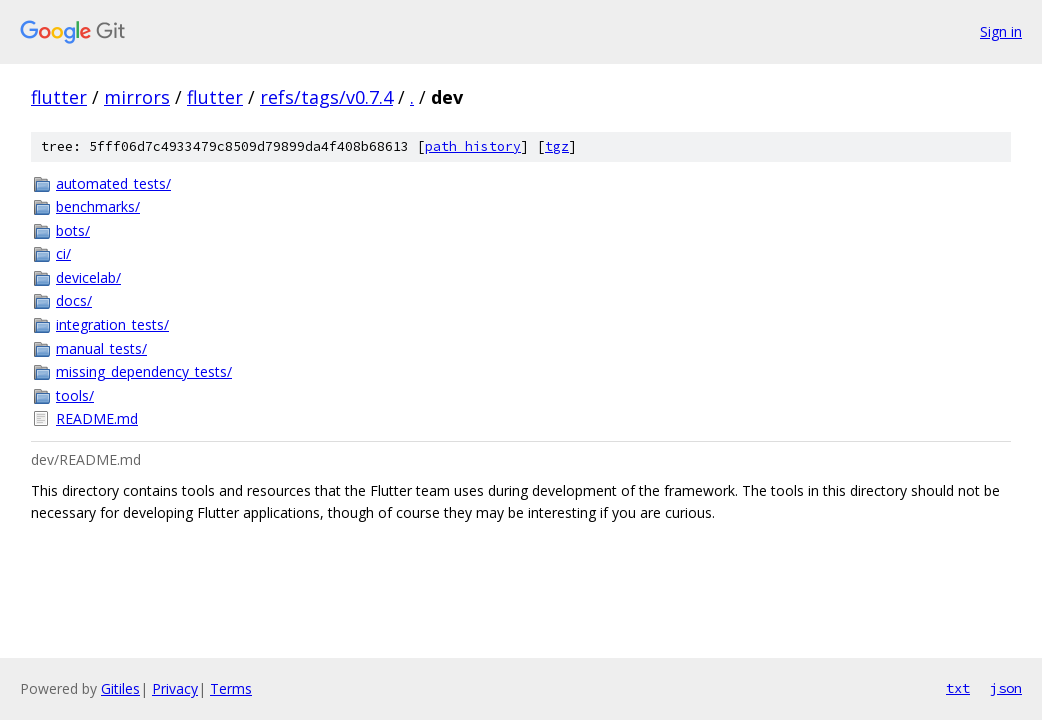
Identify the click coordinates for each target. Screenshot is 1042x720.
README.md (97, 418)
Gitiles (120, 688)
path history (473, 146)
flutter (59, 97)
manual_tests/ (101, 348)
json (1006, 688)
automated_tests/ (113, 183)
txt (958, 688)
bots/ (73, 230)
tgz (557, 146)
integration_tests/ (112, 324)
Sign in (1001, 31)
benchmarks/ (98, 206)
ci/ (63, 253)
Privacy (175, 688)
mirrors (137, 97)
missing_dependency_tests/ (144, 371)
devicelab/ (88, 277)
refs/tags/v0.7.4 (326, 97)
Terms (231, 688)
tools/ (75, 395)
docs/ (74, 300)
